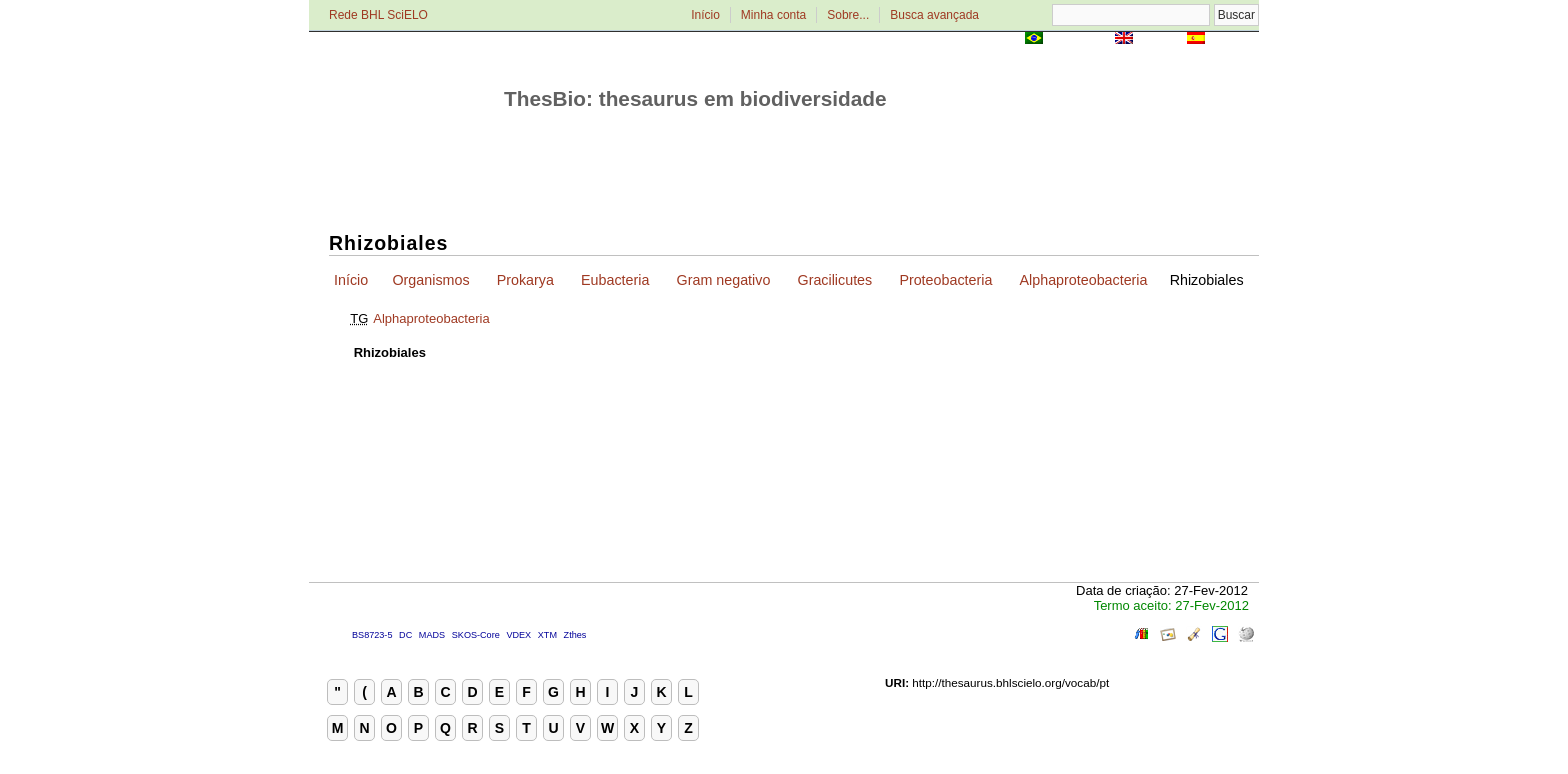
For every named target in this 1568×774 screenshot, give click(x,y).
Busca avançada (934, 15)
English (1159, 39)
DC (405, 635)
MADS (432, 635)
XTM (547, 635)
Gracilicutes (835, 280)
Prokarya (525, 280)
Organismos (430, 280)
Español (1233, 39)
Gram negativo (724, 280)
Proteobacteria (945, 280)
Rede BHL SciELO (378, 15)
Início (705, 15)
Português (1079, 39)
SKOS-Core (476, 635)
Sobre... (848, 15)
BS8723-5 (372, 635)
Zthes (575, 635)
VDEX (518, 635)
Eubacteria (615, 280)
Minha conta (773, 15)
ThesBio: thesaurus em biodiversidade (695, 98)
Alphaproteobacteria (1084, 280)
